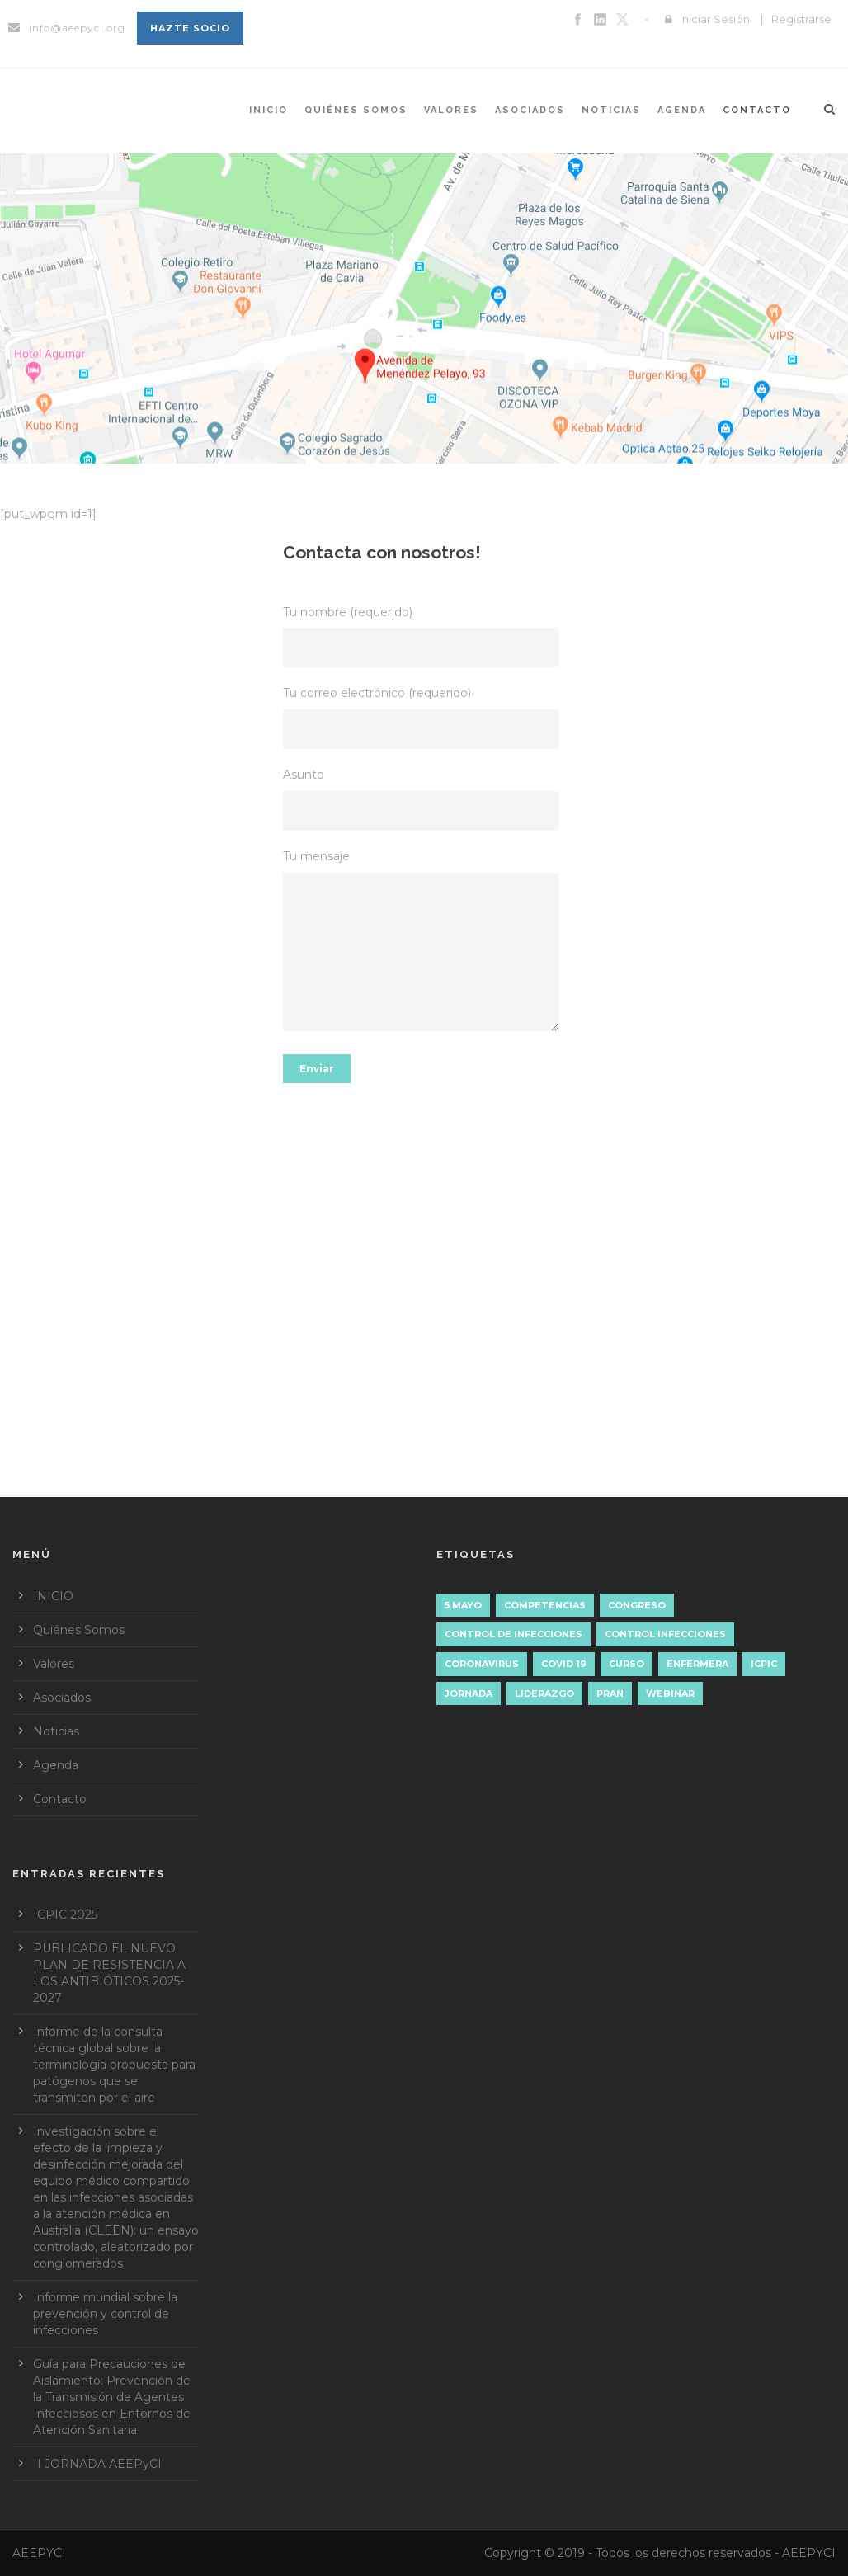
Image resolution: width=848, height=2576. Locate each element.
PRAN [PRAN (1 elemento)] (610, 1693)
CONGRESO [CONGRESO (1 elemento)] (637, 1605)
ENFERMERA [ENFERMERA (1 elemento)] (697, 1663)
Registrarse (801, 19)
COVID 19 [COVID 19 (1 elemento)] (564, 1663)
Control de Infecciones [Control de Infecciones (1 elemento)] (513, 1634)
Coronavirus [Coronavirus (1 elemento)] (482, 1663)
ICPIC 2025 (65, 1914)
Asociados (530, 110)
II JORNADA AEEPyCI (97, 2463)
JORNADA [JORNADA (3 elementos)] (468, 1693)
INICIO (268, 110)
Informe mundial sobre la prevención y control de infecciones (105, 2314)
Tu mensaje (424, 943)
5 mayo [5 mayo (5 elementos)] (463, 1605)
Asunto (424, 799)
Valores (451, 110)
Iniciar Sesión (715, 19)
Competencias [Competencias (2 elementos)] (545, 1605)
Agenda (681, 110)
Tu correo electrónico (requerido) (424, 717)
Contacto (757, 110)
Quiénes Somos (356, 110)
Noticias (611, 110)
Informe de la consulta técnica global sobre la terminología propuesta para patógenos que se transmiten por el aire (114, 2064)
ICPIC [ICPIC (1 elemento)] (764, 1663)
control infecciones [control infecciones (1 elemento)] (665, 1634)
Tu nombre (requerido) (424, 636)
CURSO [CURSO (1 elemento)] (626, 1663)
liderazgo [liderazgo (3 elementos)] (544, 1693)
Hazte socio (190, 28)
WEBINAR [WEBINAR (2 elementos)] (670, 1693)
